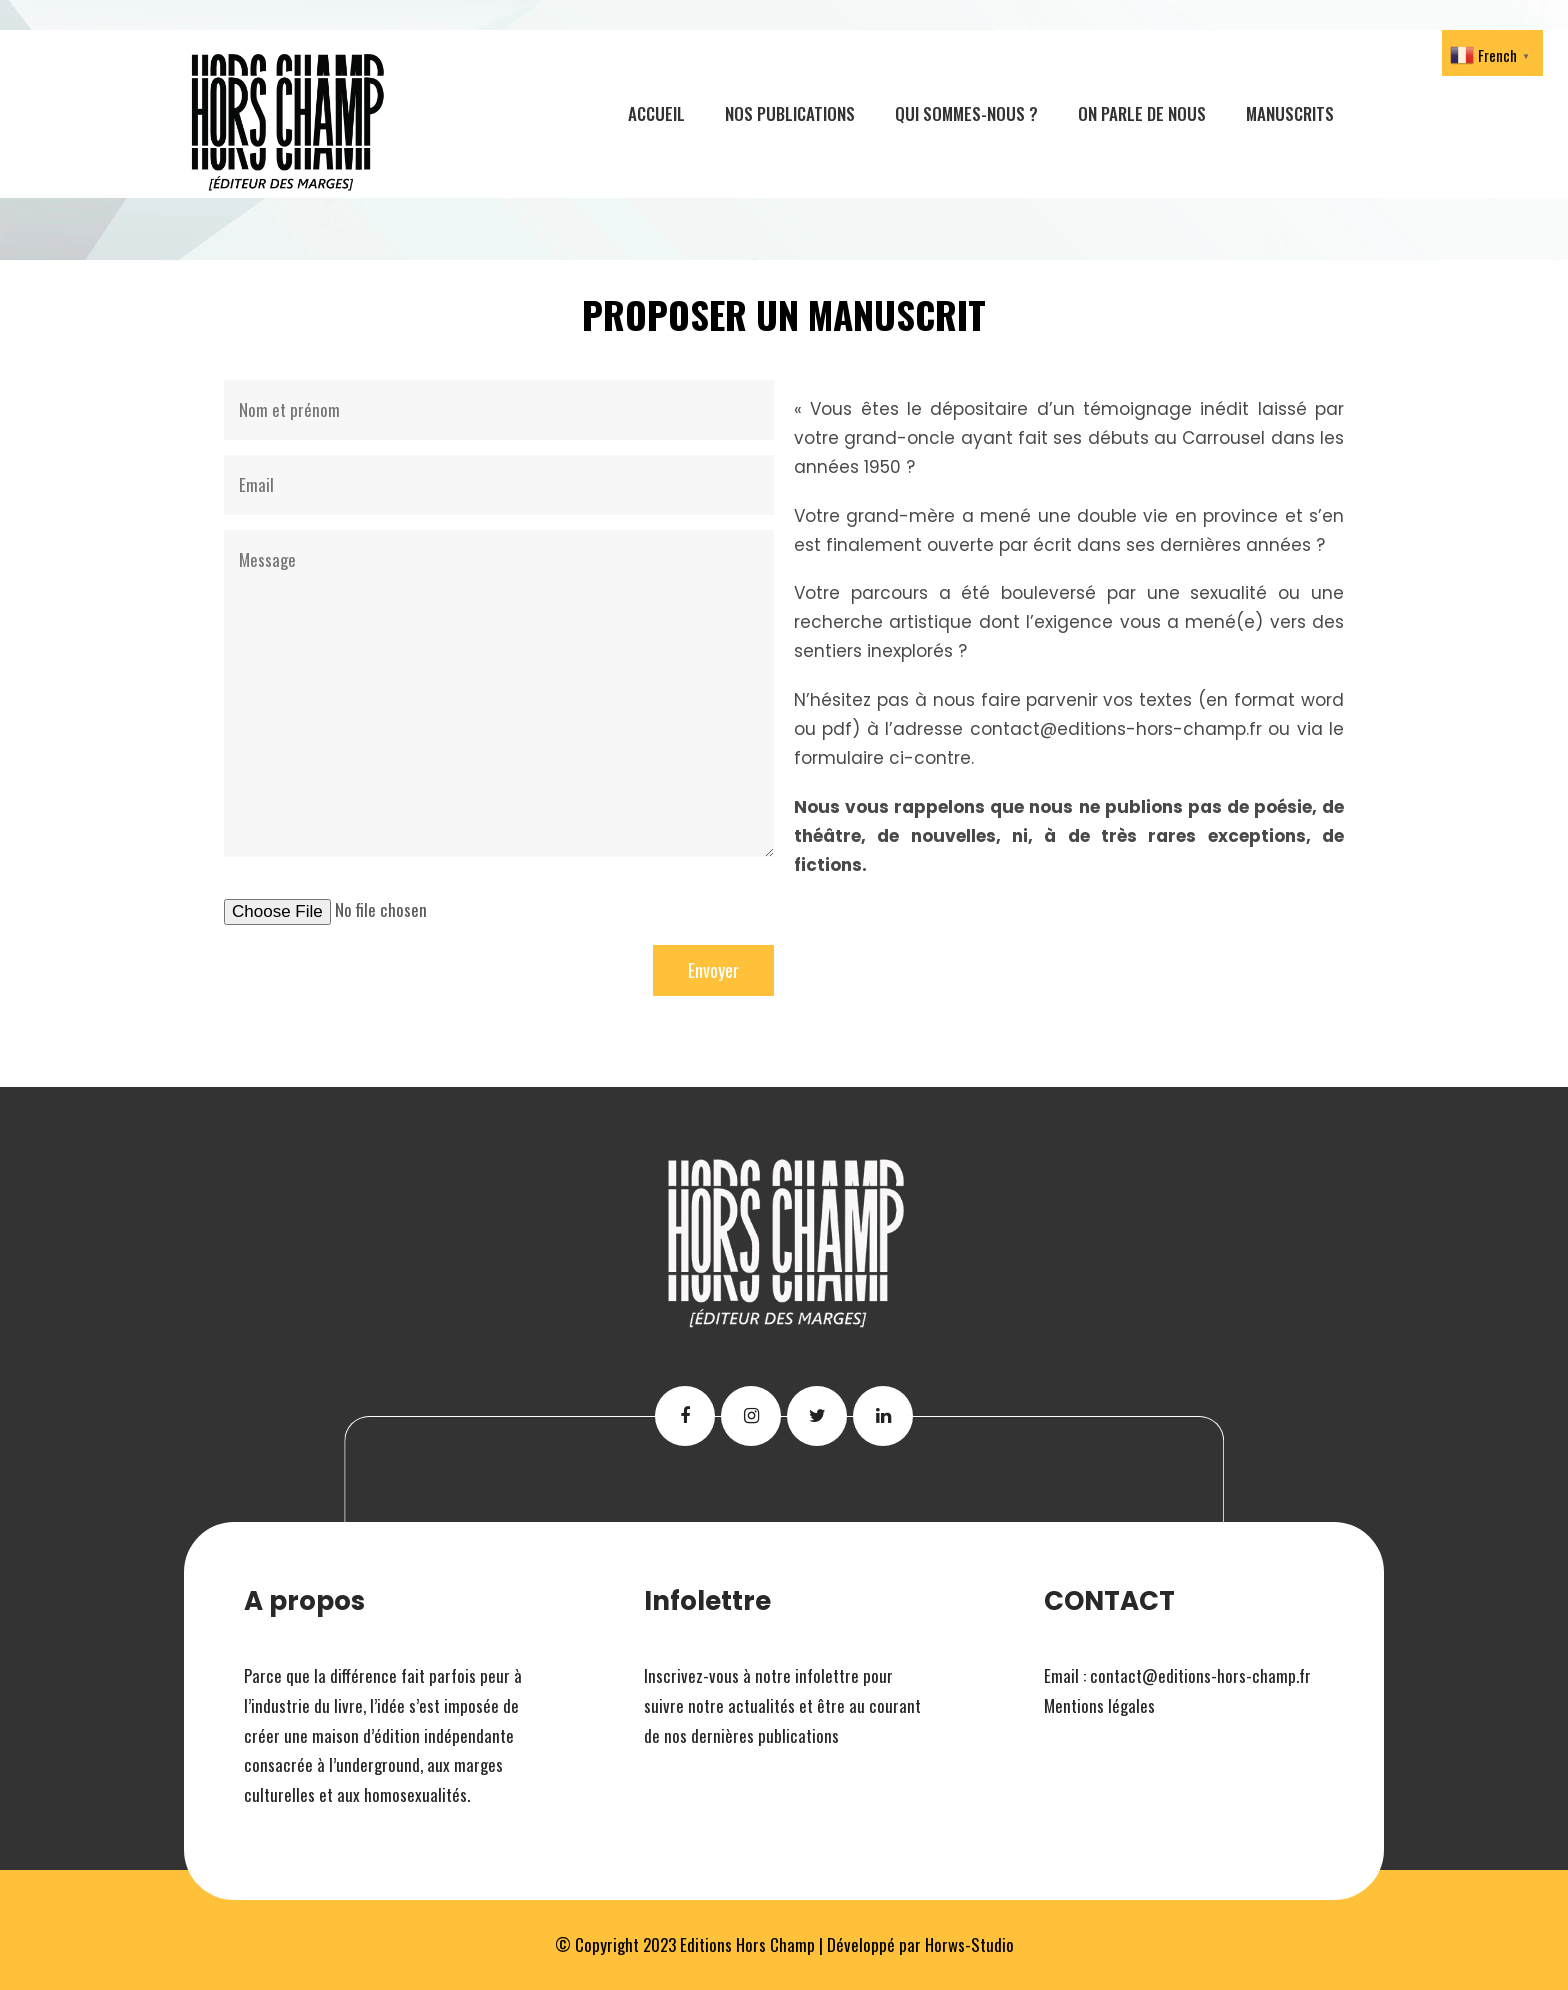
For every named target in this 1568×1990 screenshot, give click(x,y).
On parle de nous (1142, 113)
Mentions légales (1099, 1705)
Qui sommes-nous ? (966, 113)
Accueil (656, 113)
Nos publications (790, 113)
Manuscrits (1290, 113)
